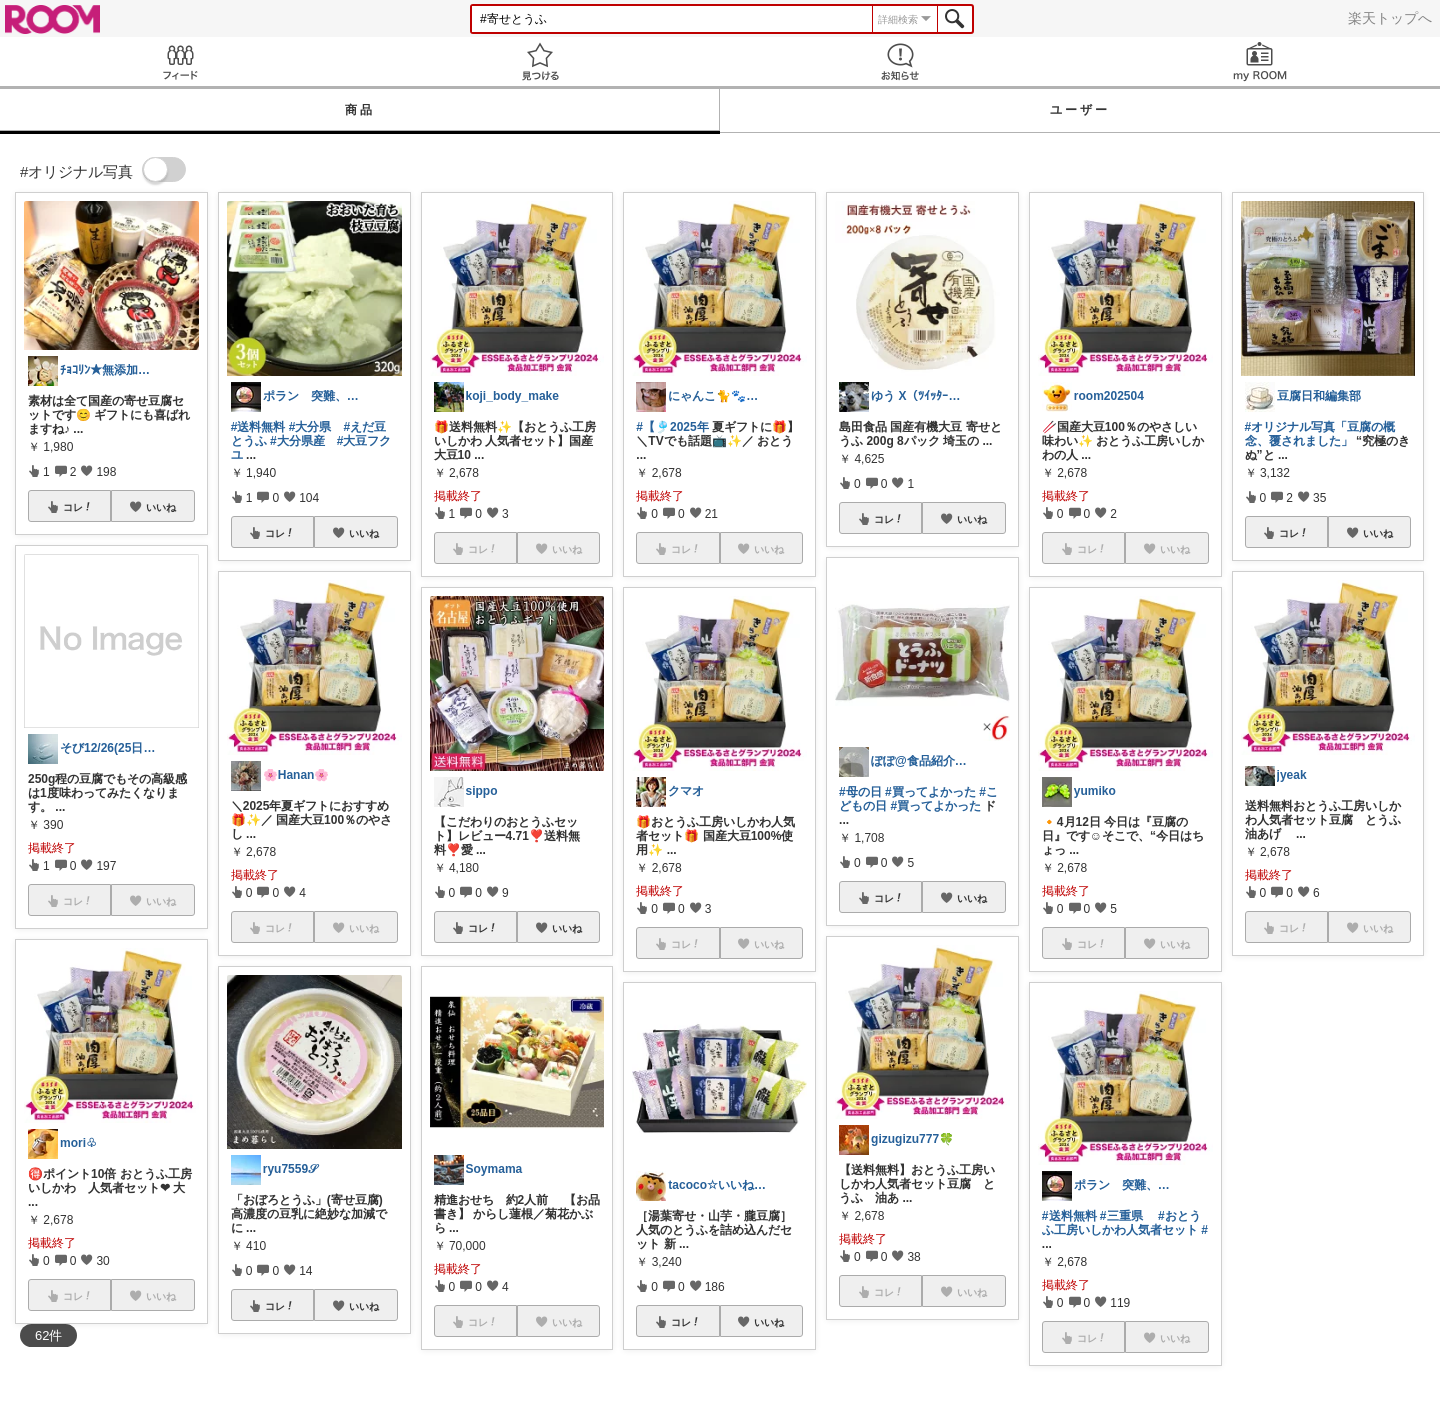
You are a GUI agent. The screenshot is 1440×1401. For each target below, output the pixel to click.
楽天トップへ (1390, 18)
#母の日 (860, 792)
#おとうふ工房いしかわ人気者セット (1121, 1223)
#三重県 (1121, 1216)
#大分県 (310, 427)
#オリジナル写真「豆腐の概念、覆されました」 (1320, 434)
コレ (78, 507)
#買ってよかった (930, 792)
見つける (540, 61)
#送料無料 (258, 427)
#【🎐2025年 (672, 427)
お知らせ (900, 61)
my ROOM (1260, 61)
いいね (161, 507)
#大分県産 (297, 441)
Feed (180, 61)
